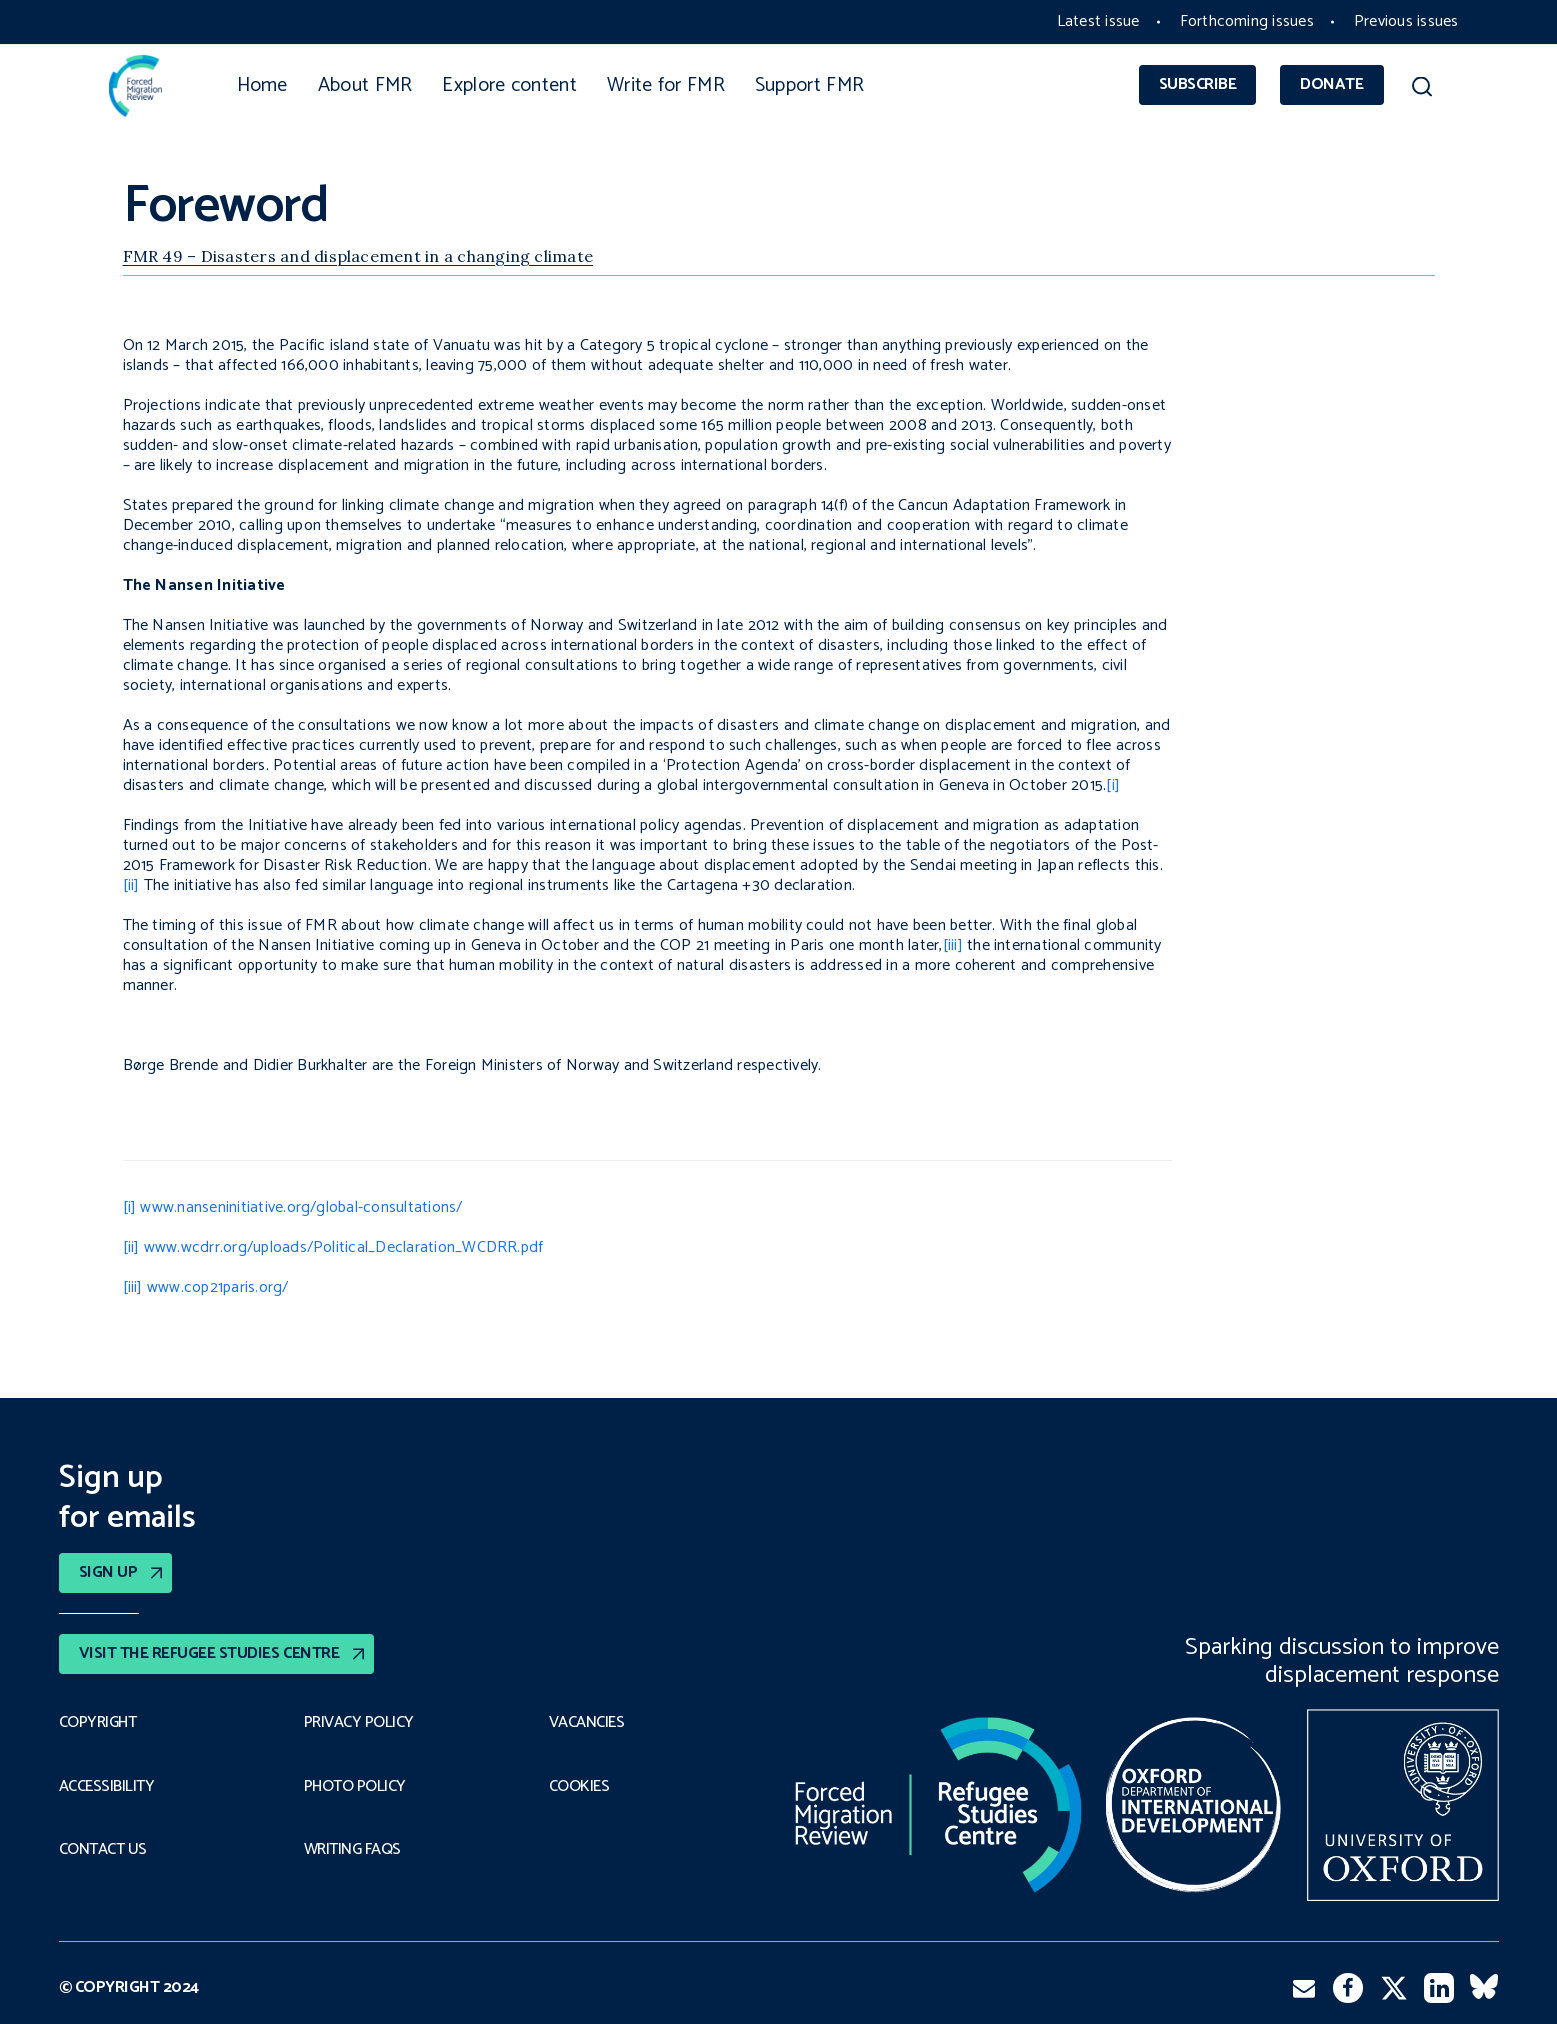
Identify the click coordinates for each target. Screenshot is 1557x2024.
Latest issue (1098, 21)
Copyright (98, 1723)
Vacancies (587, 1723)
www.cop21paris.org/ (218, 1287)
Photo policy (355, 1787)
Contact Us (103, 1850)
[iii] (953, 945)
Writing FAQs (352, 1850)
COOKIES (579, 1787)
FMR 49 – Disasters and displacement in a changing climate (358, 256)
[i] (1113, 785)
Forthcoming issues (1247, 21)
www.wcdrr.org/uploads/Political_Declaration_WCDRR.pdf (344, 1247)
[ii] (131, 885)
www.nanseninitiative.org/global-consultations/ (301, 1207)
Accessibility (107, 1787)
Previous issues (1406, 21)
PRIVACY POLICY (359, 1723)
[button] (1422, 90)
